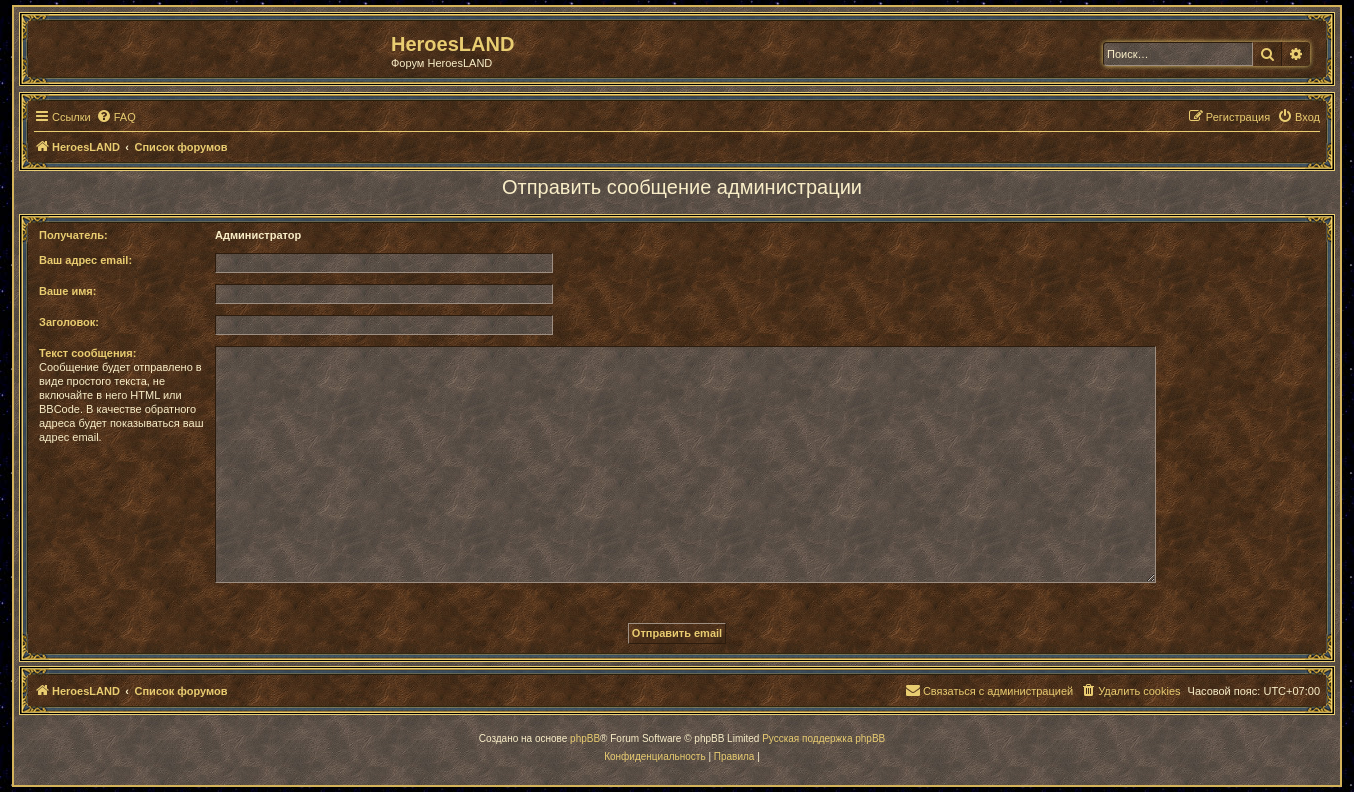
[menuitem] (116, 117)
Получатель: (73, 235)
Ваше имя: (67, 291)
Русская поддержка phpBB (823, 738)
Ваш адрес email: (85, 260)
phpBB (585, 738)
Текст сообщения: (87, 353)
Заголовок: (69, 322)
